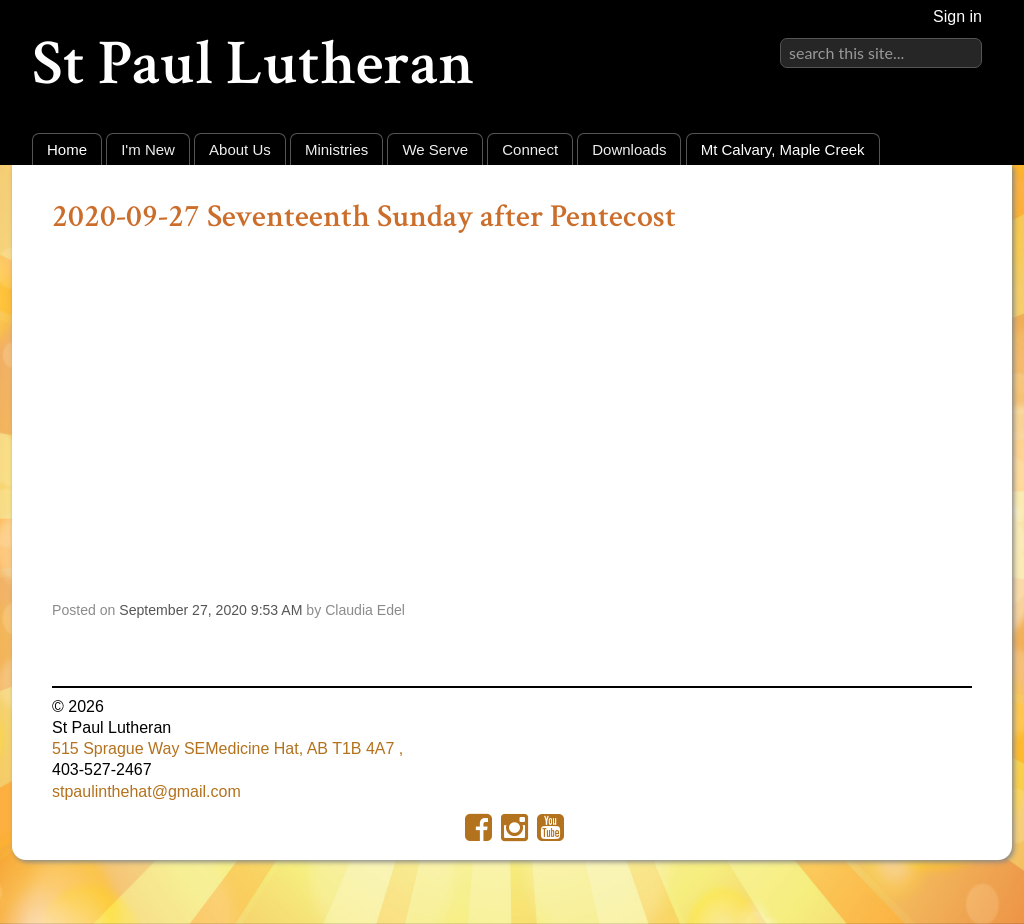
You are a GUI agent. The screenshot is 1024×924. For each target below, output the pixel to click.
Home (67, 149)
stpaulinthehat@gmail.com (146, 791)
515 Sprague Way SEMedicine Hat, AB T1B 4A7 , (227, 748)
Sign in (957, 16)
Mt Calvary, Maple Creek (783, 149)
